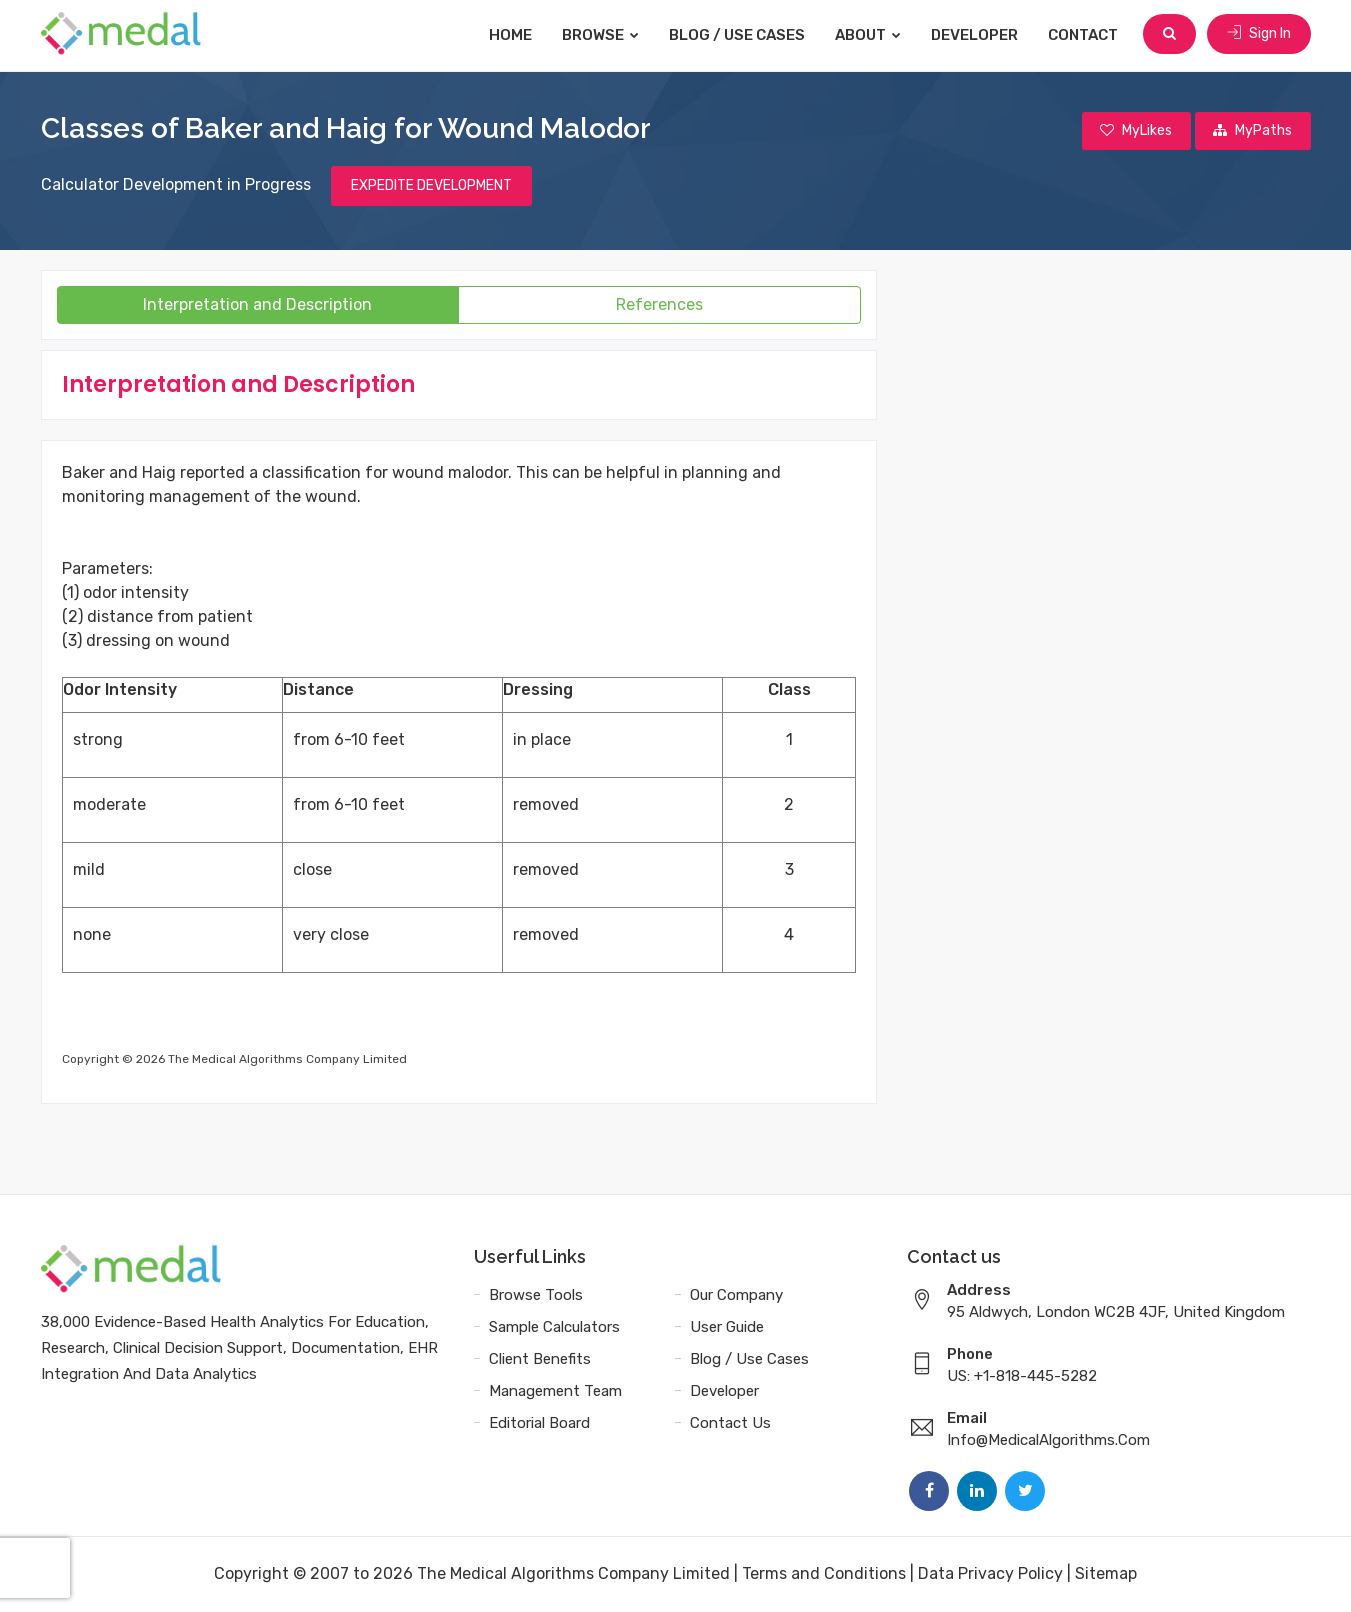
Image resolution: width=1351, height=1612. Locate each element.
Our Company (736, 1296)
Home (513, 35)
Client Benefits (540, 1360)
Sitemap (1106, 1574)
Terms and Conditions (824, 1574)
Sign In (1259, 34)
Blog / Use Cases (740, 35)
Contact (1086, 35)
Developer (977, 35)
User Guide (727, 1328)
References (659, 305)
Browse (603, 35)
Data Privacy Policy (990, 1574)
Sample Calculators (554, 1328)
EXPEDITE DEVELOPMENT (431, 186)
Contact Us (730, 1424)
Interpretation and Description (257, 305)
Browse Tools (536, 1296)
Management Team (555, 1392)
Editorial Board (539, 1424)
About (871, 35)
